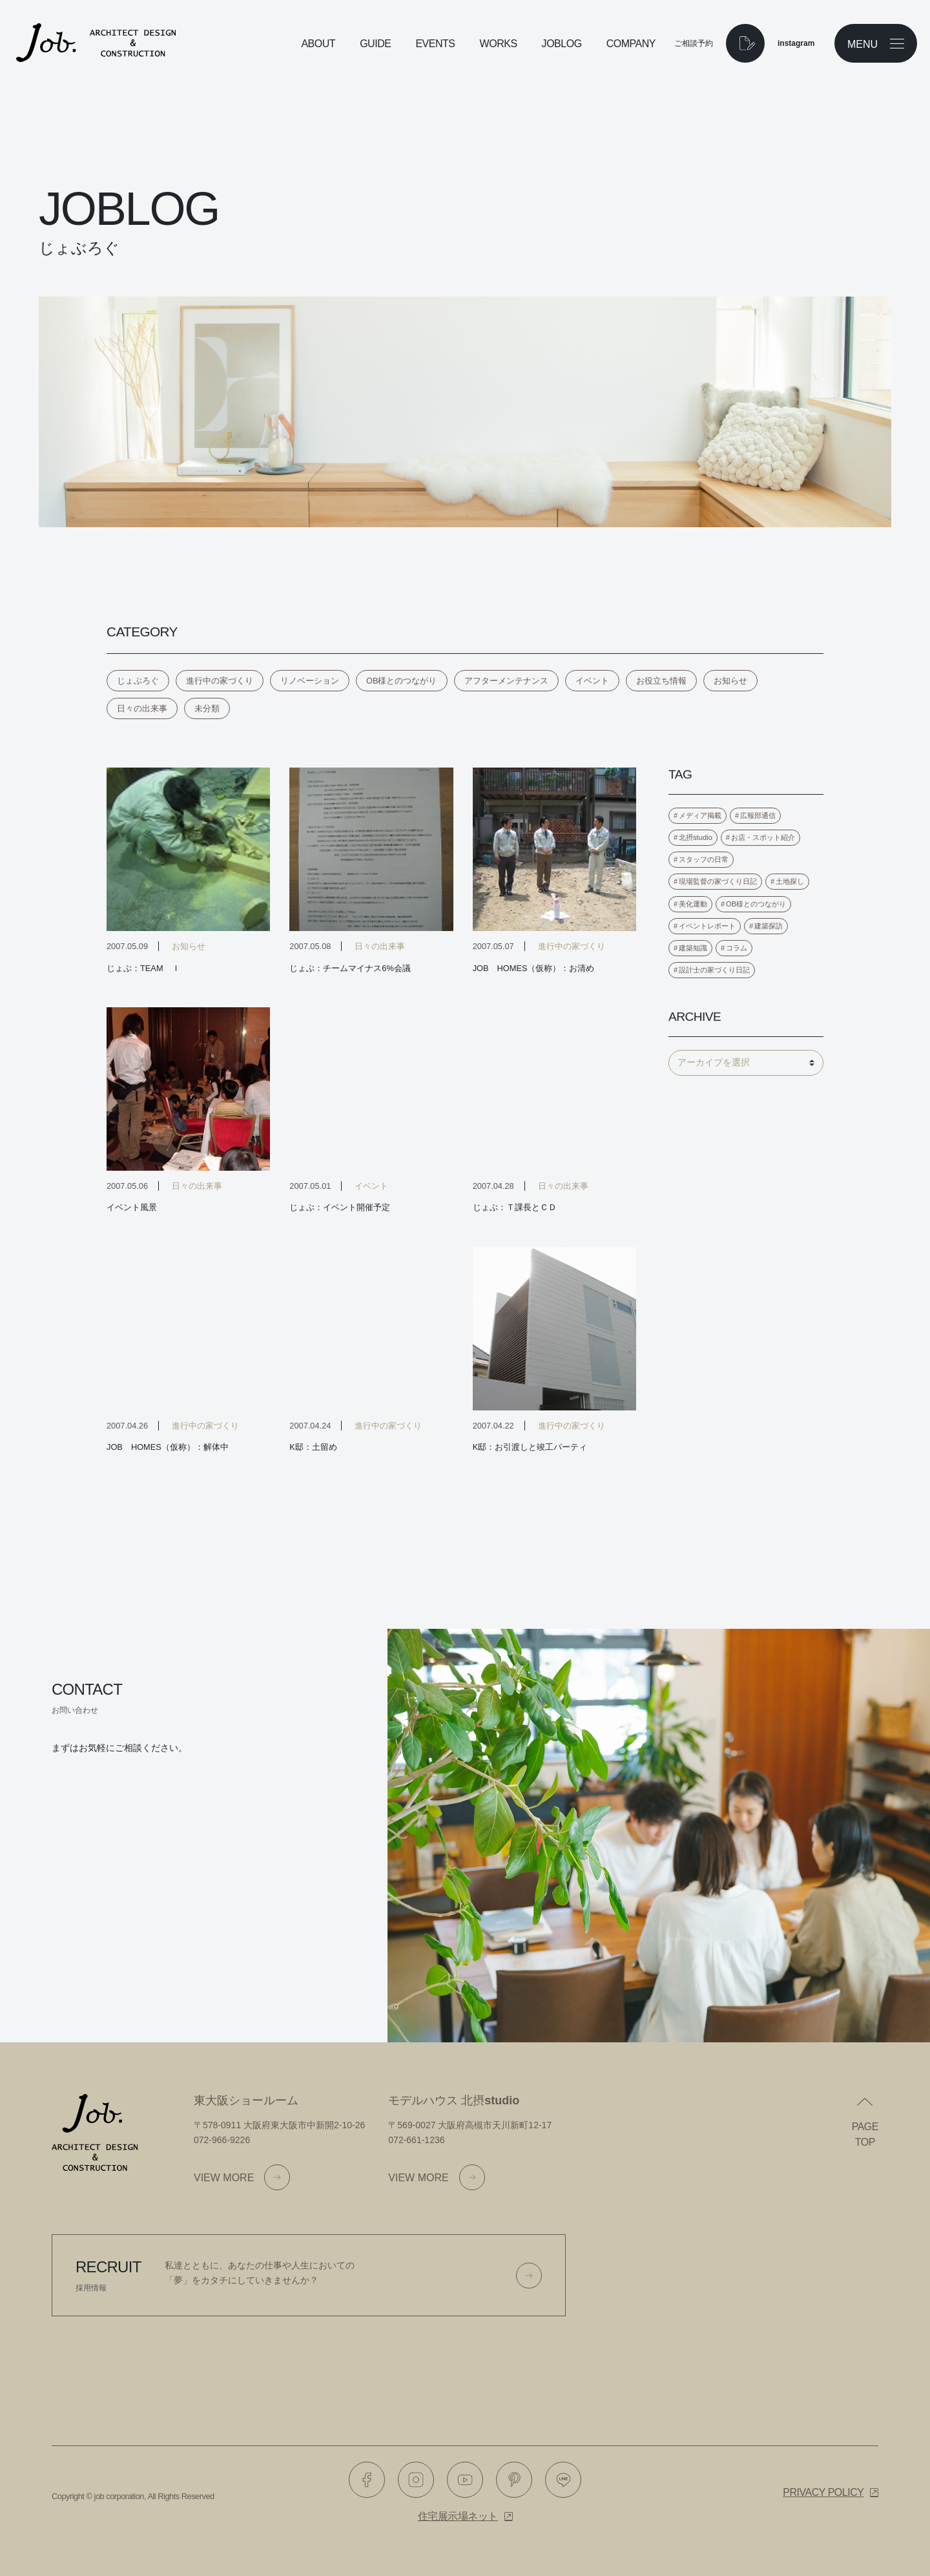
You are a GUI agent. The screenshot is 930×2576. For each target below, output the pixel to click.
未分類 (207, 708)
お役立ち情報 (661, 681)
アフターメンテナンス (506, 681)
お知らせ (730, 681)
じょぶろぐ (138, 681)
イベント (592, 681)
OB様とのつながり (401, 681)
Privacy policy (823, 2492)
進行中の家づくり (219, 681)
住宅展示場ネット (458, 2516)
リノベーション (309, 681)
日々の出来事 (142, 708)
